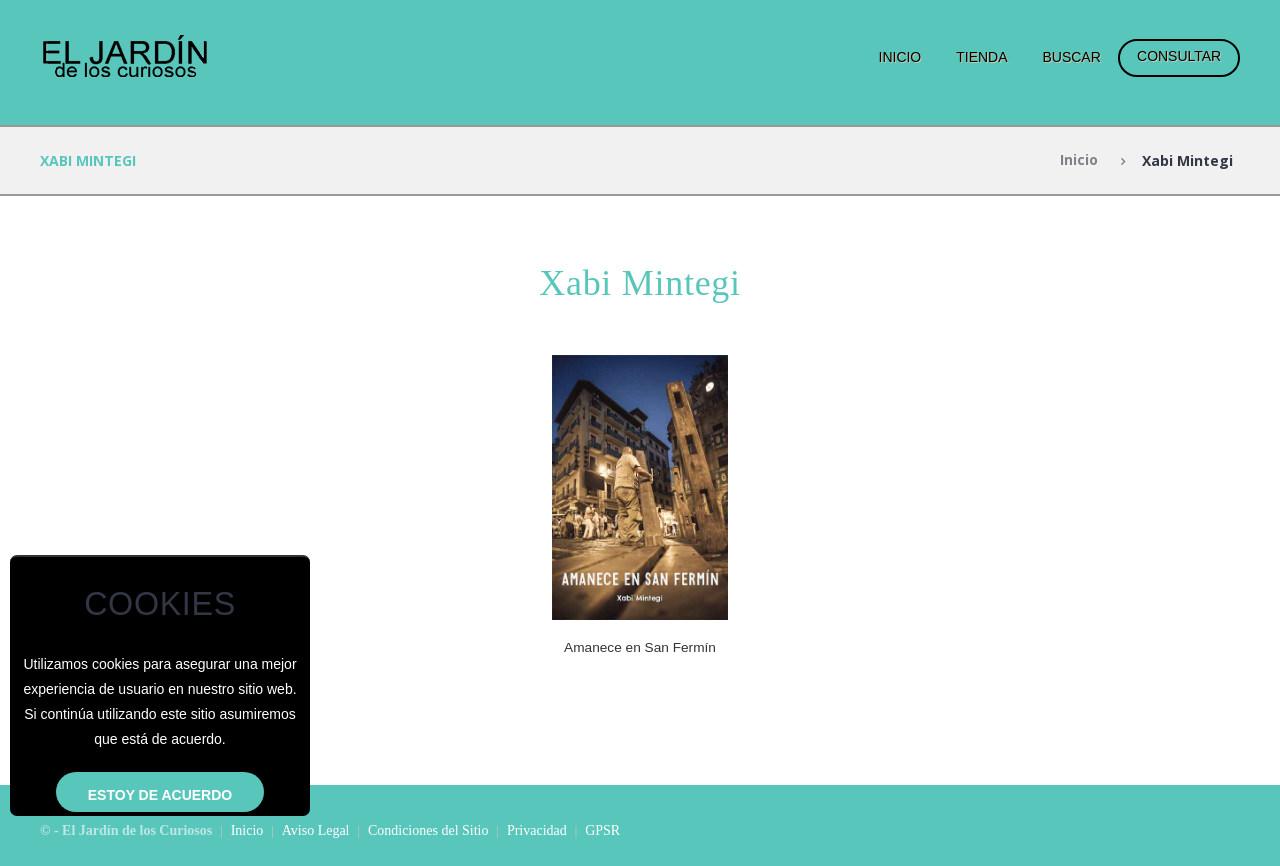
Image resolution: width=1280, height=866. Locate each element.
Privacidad (537, 829)
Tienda (981, 57)
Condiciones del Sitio (428, 829)
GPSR (602, 829)
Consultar (1179, 56)
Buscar (1071, 57)
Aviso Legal (316, 829)
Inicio (900, 57)
